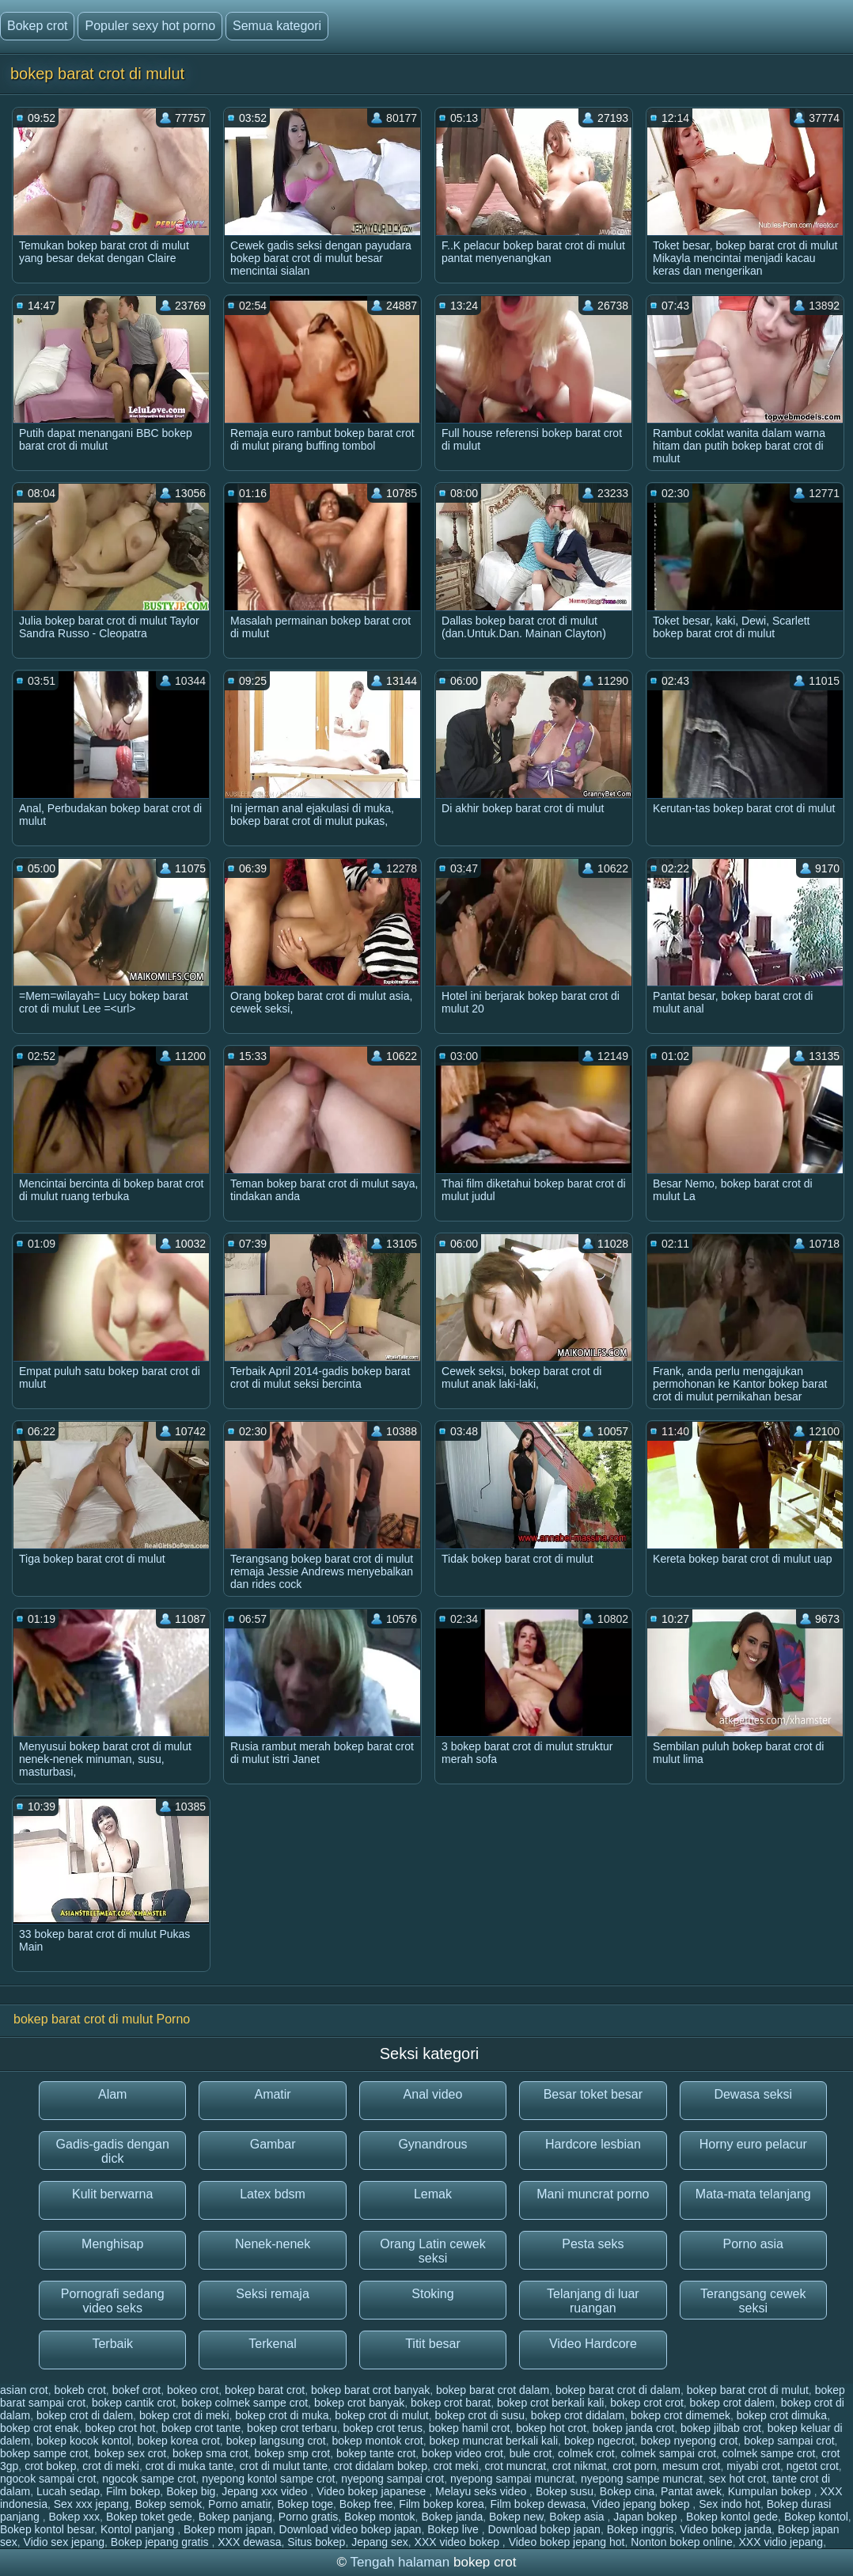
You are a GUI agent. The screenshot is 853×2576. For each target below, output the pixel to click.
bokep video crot (462, 2453)
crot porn (634, 2466)
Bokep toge (305, 2504)
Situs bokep (316, 2542)
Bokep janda (452, 2516)
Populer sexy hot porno (150, 25)
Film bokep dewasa (538, 2504)
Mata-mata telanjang (753, 2194)
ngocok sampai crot (48, 2478)
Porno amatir (239, 2504)
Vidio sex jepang (64, 2542)
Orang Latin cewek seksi (432, 2251)
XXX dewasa (249, 2542)
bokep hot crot (551, 2428)
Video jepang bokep (642, 2504)
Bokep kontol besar (47, 2529)
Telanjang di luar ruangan (593, 2301)
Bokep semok (168, 2504)
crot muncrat (515, 2466)
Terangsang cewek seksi (753, 2301)
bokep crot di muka (281, 2415)
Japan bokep (646, 2516)
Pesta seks (593, 2244)
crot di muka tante (189, 2466)
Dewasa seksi (753, 2094)
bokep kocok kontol (83, 2440)
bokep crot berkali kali (550, 2402)
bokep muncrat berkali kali (493, 2440)
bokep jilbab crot (721, 2428)
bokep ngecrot (599, 2440)
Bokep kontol (816, 2516)
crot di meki (110, 2466)
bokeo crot (192, 2390)
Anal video (433, 2094)
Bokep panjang (235, 2516)
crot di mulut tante (284, 2466)
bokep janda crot (634, 2428)
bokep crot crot (647, 2402)
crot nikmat (579, 2466)
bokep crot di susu (479, 2415)
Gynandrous (432, 2144)
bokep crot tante (201, 2428)
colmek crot (586, 2453)
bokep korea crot (179, 2440)
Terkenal (272, 2343)
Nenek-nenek (272, 2244)
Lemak (433, 2194)
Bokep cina (627, 2491)
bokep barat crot (265, 2390)
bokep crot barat (451, 2402)
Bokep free (366, 2504)
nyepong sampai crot (392, 2478)
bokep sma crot (210, 2453)
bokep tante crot (375, 2453)
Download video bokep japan (350, 2529)
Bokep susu (564, 2491)
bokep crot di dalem (84, 2415)
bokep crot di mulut (381, 2415)
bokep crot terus (383, 2428)
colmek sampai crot (668, 2453)
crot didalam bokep (380, 2466)
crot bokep (50, 2466)
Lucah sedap (68, 2491)
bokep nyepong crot (688, 2440)
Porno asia (753, 2244)
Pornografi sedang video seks (113, 2301)
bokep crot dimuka (782, 2415)
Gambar (273, 2144)
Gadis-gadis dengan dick (112, 2151)
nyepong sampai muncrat (512, 2478)
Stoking (432, 2294)
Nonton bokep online (681, 2542)
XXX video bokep (458, 2542)
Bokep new (516, 2516)
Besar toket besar (593, 2094)
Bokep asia (578, 2516)
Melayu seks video (482, 2491)
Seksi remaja (272, 2294)
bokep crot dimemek (680, 2415)
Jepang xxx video (266, 2491)
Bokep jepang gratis (161, 2542)
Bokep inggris (640, 2529)
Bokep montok (379, 2516)
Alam (112, 2094)
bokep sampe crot (44, 2453)
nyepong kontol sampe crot (268, 2478)
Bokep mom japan (228, 2529)
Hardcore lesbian (593, 2144)
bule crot (531, 2453)
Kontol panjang (138, 2529)
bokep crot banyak (359, 2402)
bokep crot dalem (732, 2402)
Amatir (272, 2094)
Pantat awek (691, 2491)
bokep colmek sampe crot (245, 2402)
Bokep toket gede (149, 2516)
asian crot (24, 2390)
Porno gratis (308, 2516)
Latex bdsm (272, 2194)
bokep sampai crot (789, 2440)
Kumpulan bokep (771, 2491)
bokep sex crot (130, 2453)
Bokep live (454, 2529)
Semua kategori (277, 25)
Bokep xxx (74, 2516)
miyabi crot (753, 2466)
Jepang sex (379, 2542)
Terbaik (112, 2343)
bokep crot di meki (184, 2415)
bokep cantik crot (134, 2402)
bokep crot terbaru (292, 2428)
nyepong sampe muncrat (642, 2478)
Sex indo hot (729, 2504)
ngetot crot (813, 2466)
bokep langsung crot (276, 2440)
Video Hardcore (593, 2343)
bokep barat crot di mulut (748, 2390)
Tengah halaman (400, 2562)
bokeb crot (79, 2390)
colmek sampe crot (768, 2453)
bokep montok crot (377, 2440)
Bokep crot (37, 25)
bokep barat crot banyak (370, 2390)
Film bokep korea (441, 2504)
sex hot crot (737, 2478)
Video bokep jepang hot (567, 2542)
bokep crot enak (39, 2428)
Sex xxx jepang (91, 2504)
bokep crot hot (120, 2428)
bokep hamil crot (469, 2428)
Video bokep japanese (373, 2491)
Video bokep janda (725, 2529)
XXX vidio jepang (781, 2542)
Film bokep (133, 2491)
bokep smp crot (292, 2453)
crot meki (456, 2466)
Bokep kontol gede (732, 2516)
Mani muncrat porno (592, 2194)
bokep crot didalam (577, 2415)
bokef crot (136, 2390)
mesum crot (691, 2466)
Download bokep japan (543, 2529)
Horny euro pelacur (753, 2144)
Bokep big (190, 2491)
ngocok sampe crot (148, 2478)
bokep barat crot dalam (492, 2390)
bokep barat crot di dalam (618, 2390)
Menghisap (112, 2244)
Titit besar (433, 2343)
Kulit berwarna (112, 2194)
